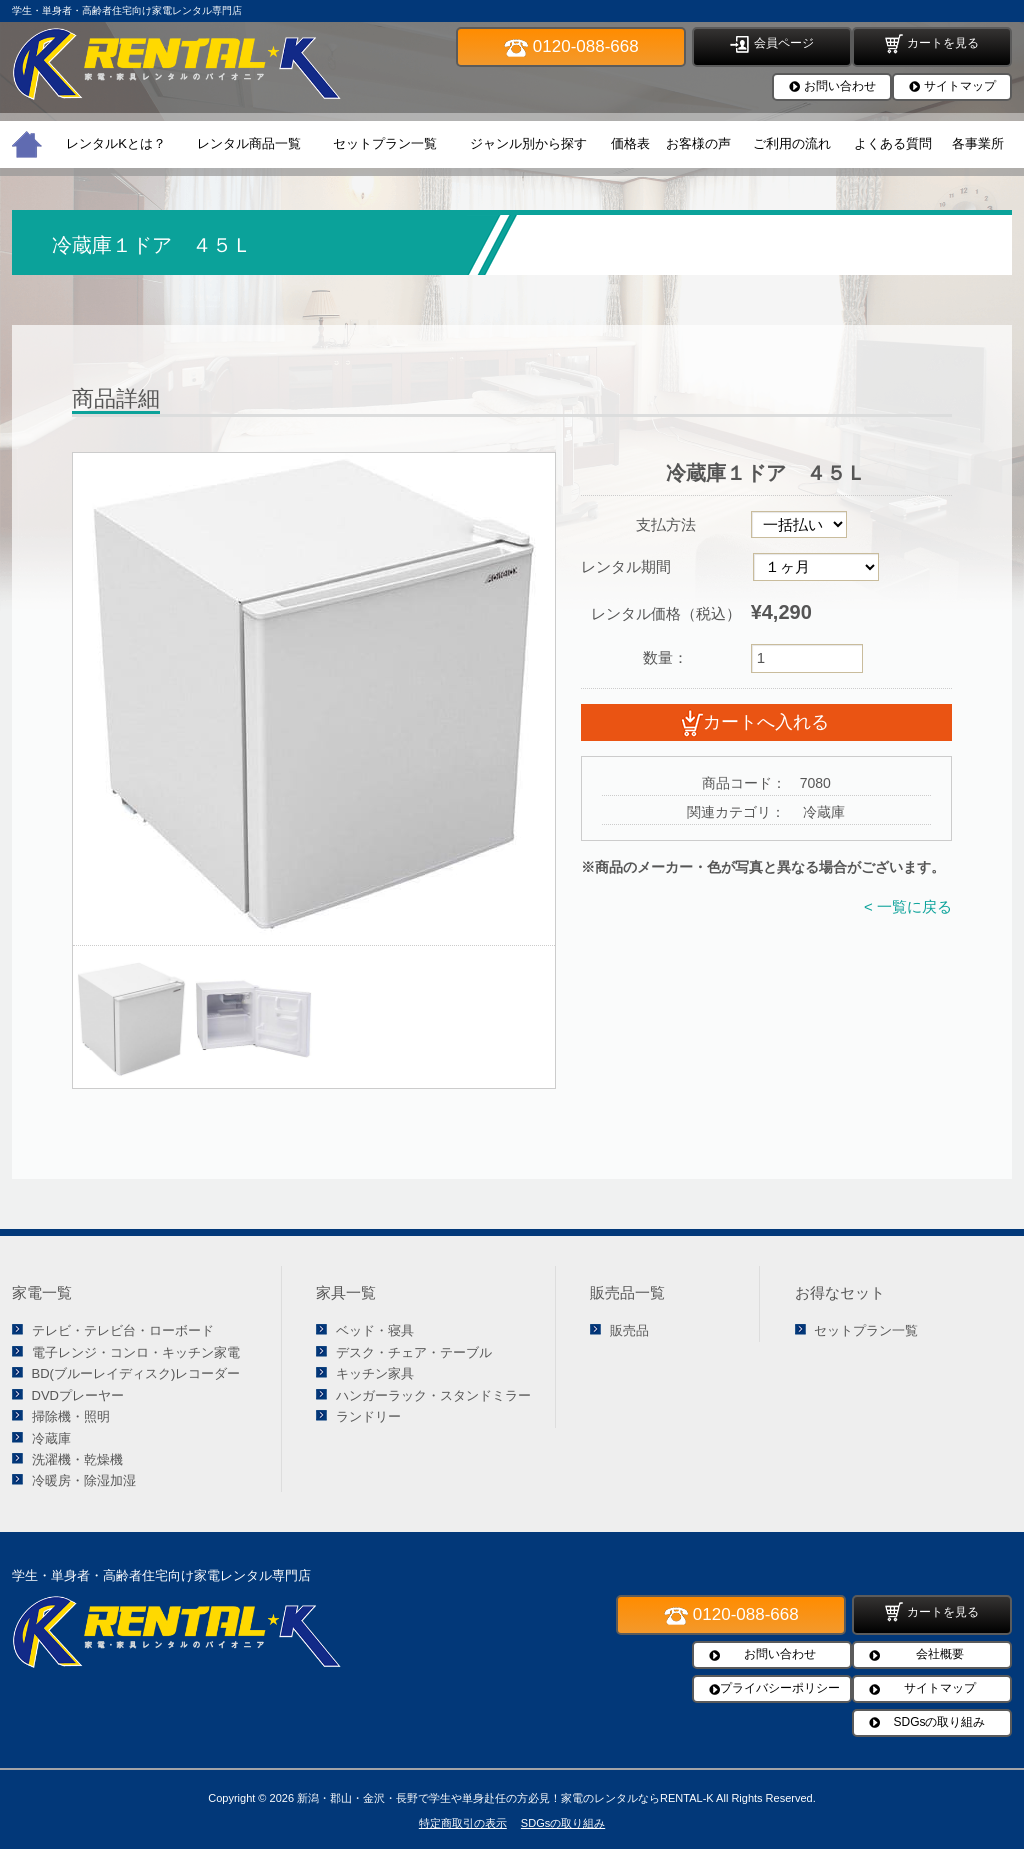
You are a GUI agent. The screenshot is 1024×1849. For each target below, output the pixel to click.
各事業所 (978, 143)
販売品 (629, 1330)
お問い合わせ (840, 86)
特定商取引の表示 (463, 1823)
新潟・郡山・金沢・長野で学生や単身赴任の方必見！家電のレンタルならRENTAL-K (505, 1798)
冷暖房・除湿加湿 (84, 1480)
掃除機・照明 (71, 1416)
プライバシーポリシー (780, 1688)
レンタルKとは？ (116, 143)
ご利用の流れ (792, 143)
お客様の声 (698, 143)
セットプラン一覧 (385, 143)
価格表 (630, 143)
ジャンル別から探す (528, 143)
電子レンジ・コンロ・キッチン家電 (136, 1352)
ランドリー (368, 1416)
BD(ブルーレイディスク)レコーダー (136, 1373)
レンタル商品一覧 (249, 143)
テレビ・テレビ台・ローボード (123, 1330)
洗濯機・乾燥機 (77, 1459)
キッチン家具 (375, 1373)
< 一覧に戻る (908, 906)
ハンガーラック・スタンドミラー (433, 1395)
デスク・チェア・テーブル (414, 1352)
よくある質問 (893, 143)
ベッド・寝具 (375, 1330)
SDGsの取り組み (939, 1722)
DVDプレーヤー (78, 1395)
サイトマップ (960, 86)
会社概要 (940, 1654)
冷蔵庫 (51, 1438)
